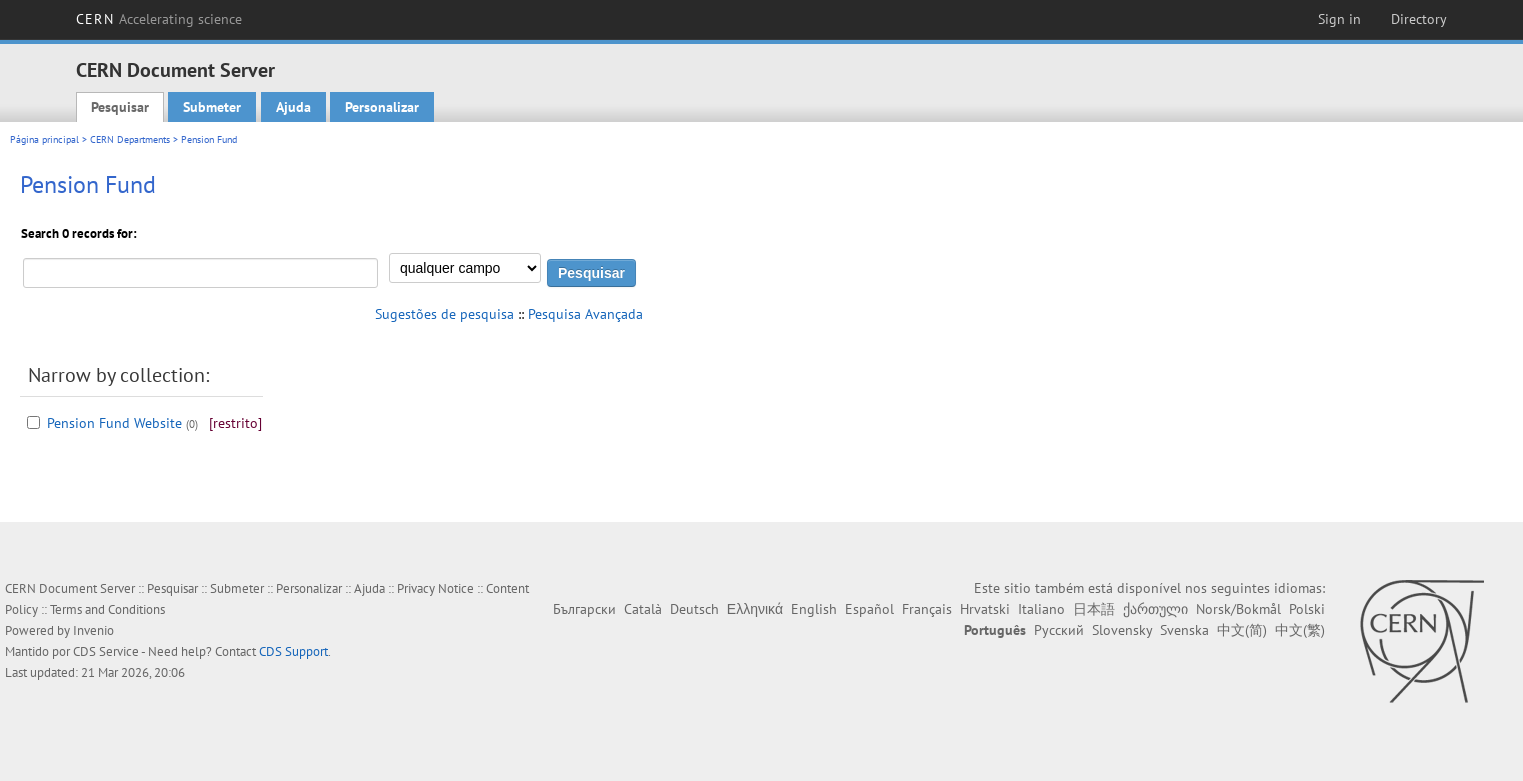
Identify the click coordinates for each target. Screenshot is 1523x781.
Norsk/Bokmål (1238, 609)
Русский (1059, 630)
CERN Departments (130, 139)
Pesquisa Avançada (585, 314)
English (814, 609)
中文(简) (1242, 630)
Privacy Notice (435, 588)
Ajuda (293, 107)
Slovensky (1122, 630)
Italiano (1041, 609)
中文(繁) (1300, 630)
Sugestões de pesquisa (444, 314)
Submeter (212, 107)
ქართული (1155, 609)
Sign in (1339, 19)
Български (584, 609)
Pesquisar (120, 107)
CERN (159, 19)
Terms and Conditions (107, 609)
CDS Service (106, 651)
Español (869, 609)
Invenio (93, 630)
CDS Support (293, 651)
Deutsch (694, 609)
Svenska (1184, 630)
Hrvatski (985, 609)
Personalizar (382, 107)
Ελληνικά (755, 609)
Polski (1307, 609)
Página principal (44, 139)
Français (927, 609)
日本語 (1094, 609)
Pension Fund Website (114, 423)
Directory (1419, 19)
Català (643, 609)
